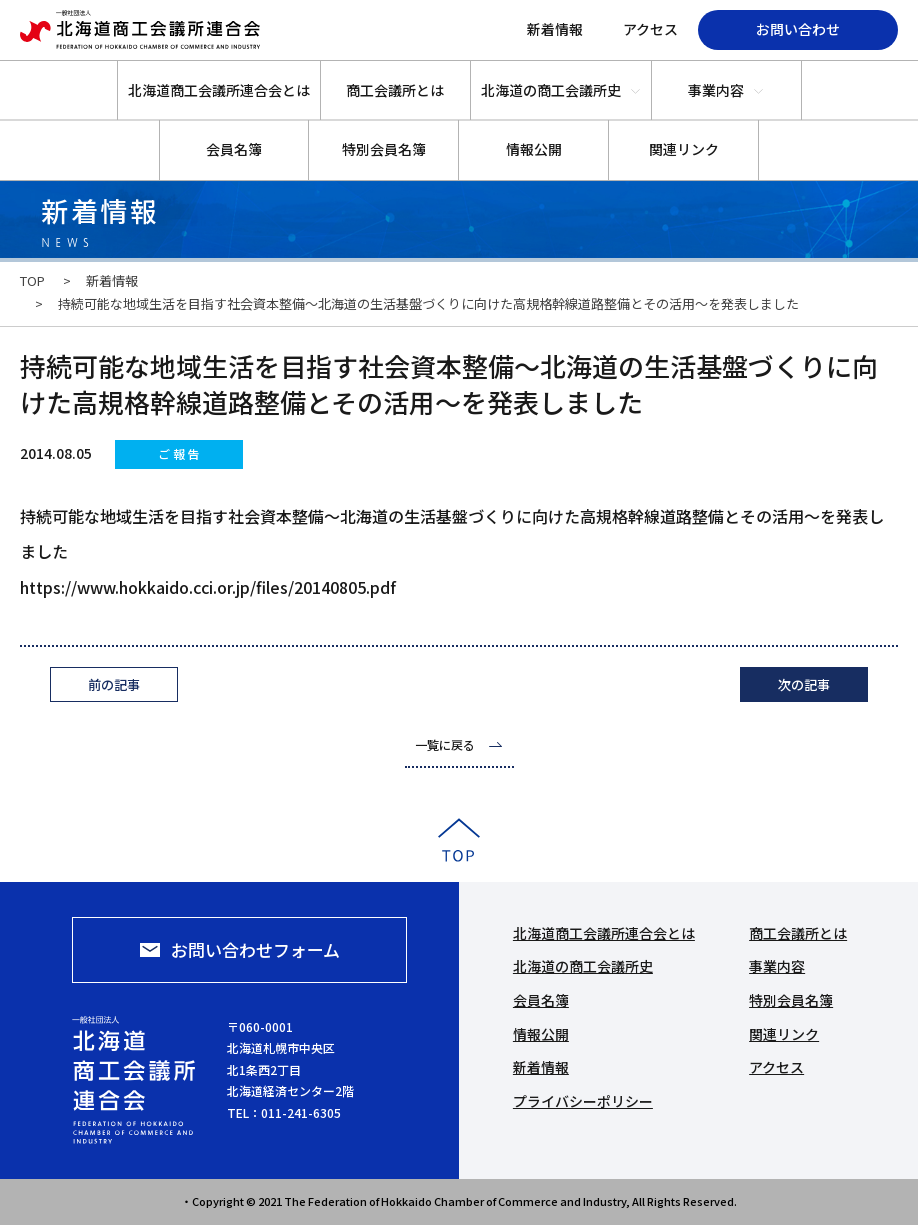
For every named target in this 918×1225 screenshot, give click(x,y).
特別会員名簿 (384, 149)
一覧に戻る (445, 744)
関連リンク (684, 149)
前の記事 (114, 684)
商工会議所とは (395, 90)
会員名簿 (234, 149)
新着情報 (555, 29)
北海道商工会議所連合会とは (219, 90)
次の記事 (804, 684)
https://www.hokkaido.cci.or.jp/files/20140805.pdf (208, 587)
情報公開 (534, 149)
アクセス (650, 29)
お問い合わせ (798, 29)
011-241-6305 (301, 1112)
